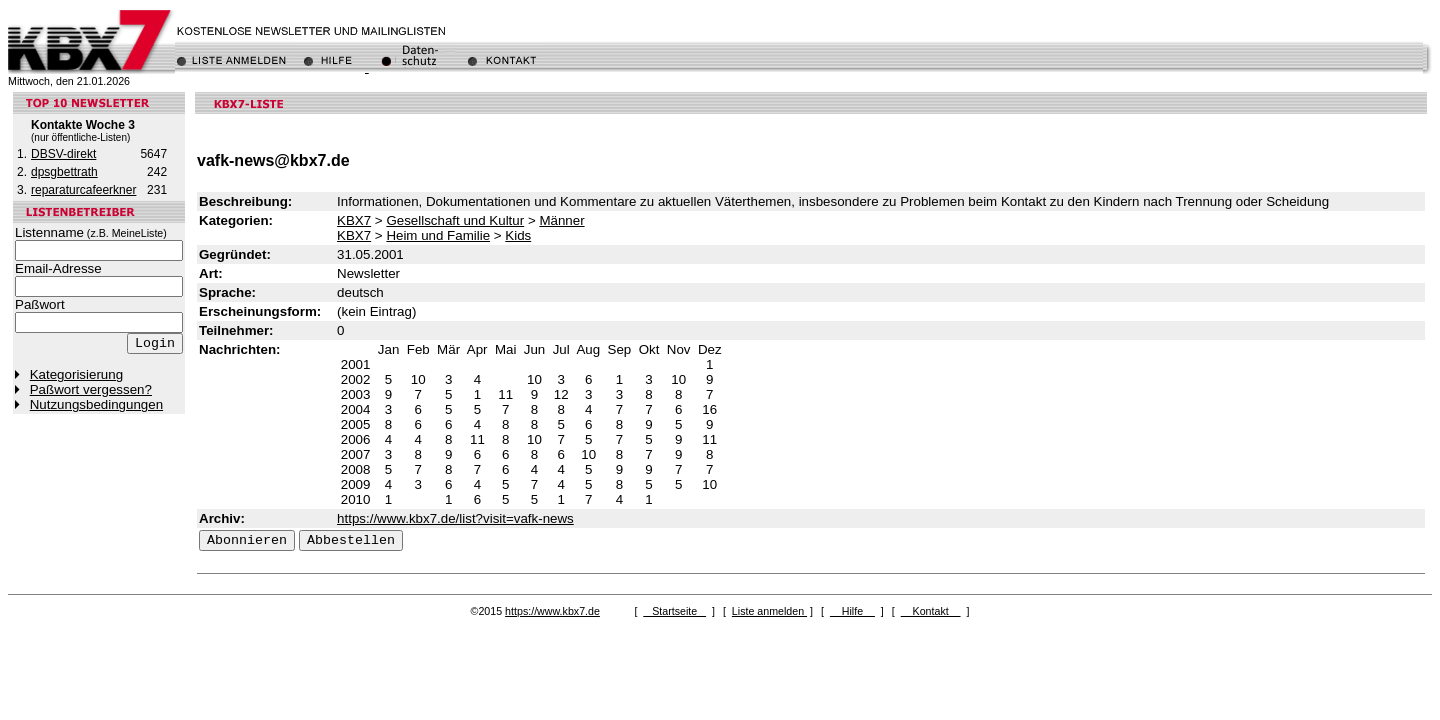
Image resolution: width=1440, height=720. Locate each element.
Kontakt (931, 611)
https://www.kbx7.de (552, 611)
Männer (561, 220)
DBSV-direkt (63, 154)
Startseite (674, 611)
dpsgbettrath (64, 172)
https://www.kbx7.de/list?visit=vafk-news (455, 518)
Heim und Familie (438, 235)
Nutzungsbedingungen (96, 404)
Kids (518, 235)
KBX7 (354, 220)
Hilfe (852, 611)
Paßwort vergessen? (91, 389)
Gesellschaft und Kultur (455, 220)
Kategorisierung (76, 374)
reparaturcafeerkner (83, 190)
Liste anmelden (769, 611)
